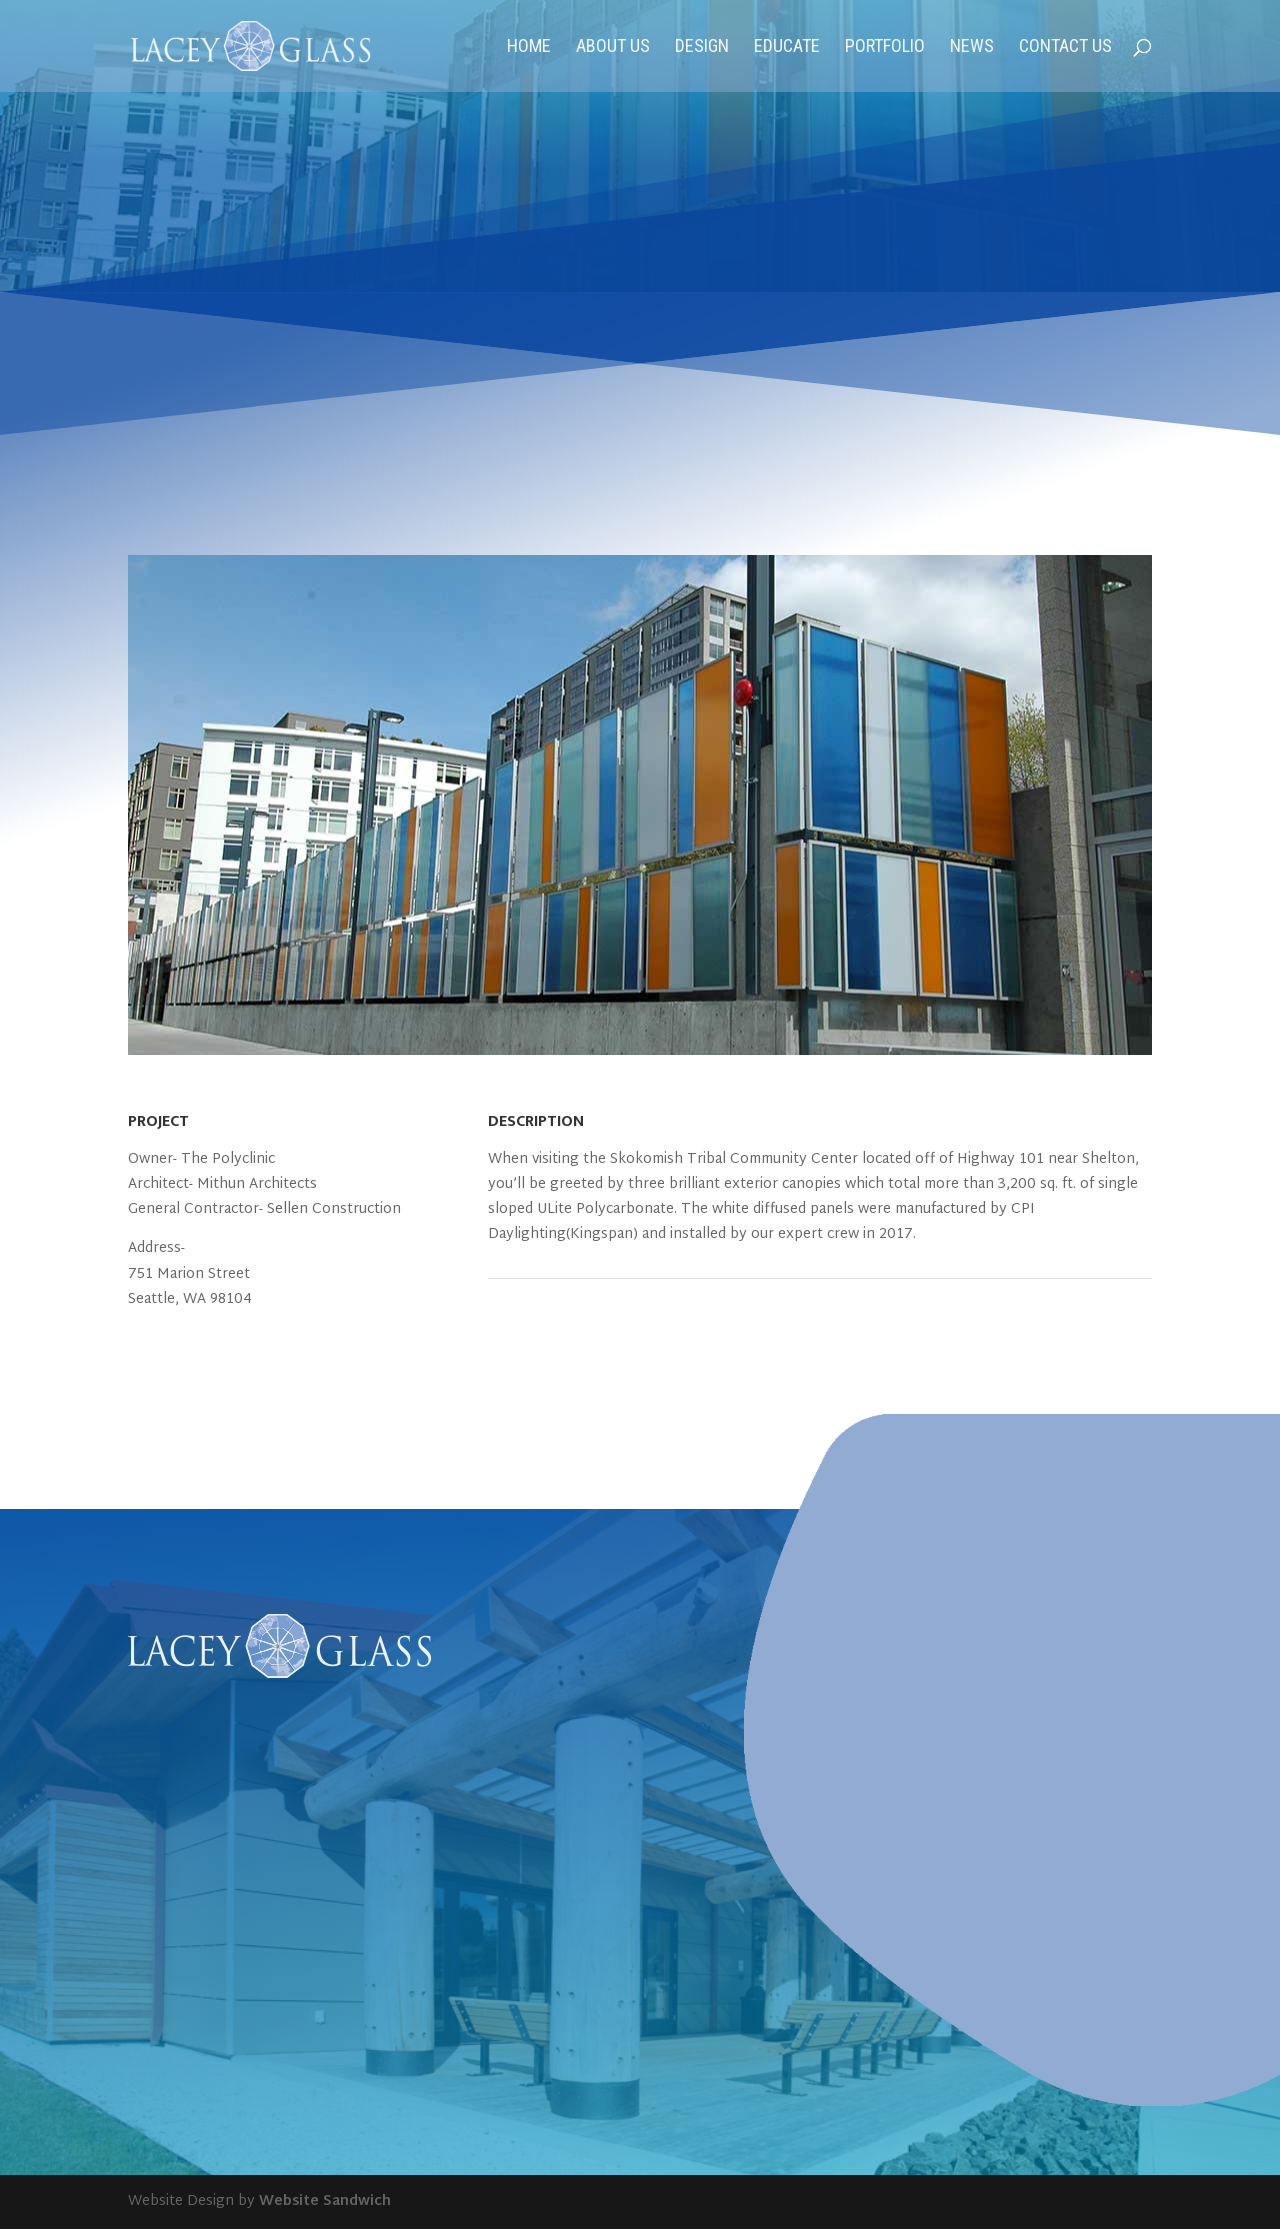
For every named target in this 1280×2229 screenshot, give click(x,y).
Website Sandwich (325, 2201)
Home (529, 47)
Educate (787, 47)
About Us (613, 47)
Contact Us (1065, 47)
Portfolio (885, 47)
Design (702, 47)
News (972, 47)
